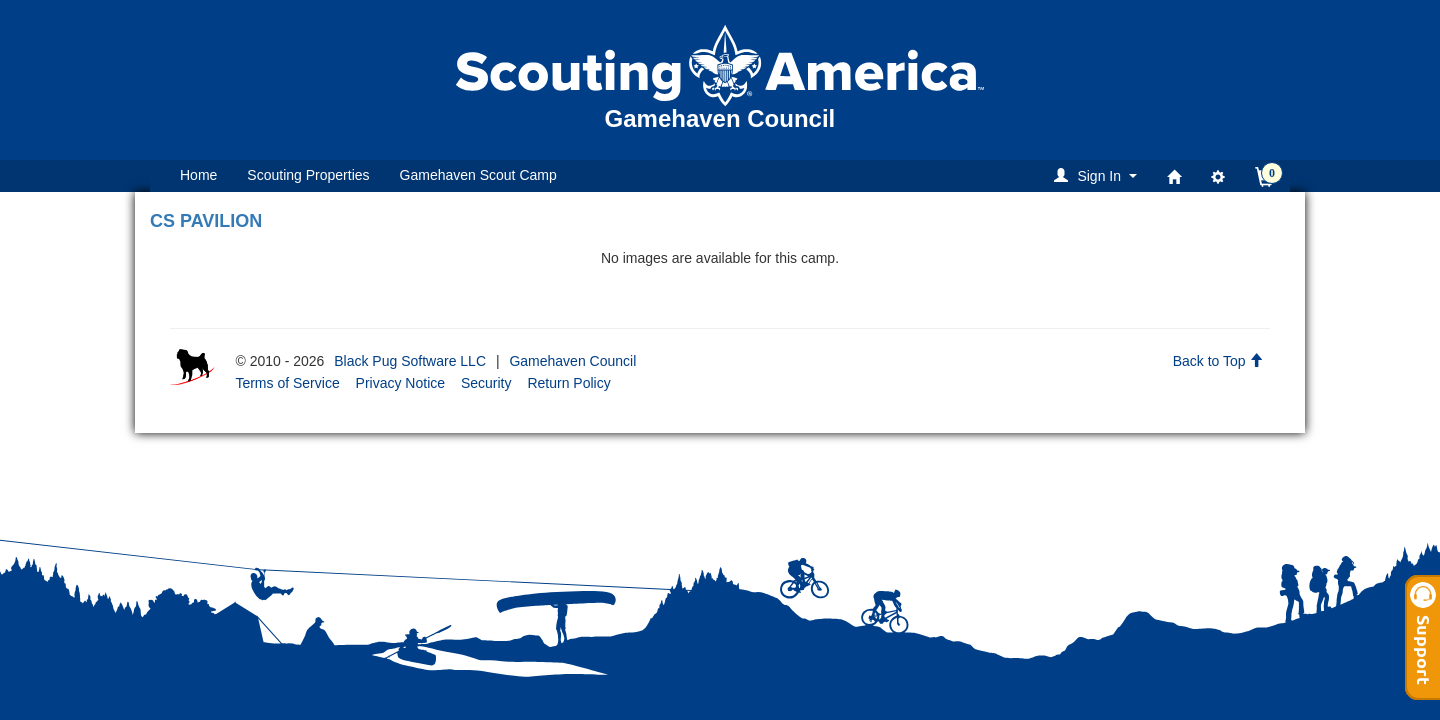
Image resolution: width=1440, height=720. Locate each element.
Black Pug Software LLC (410, 361)
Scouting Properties (308, 175)
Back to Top (1218, 361)
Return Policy (568, 383)
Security (486, 383)
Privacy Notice (400, 383)
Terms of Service (287, 383)
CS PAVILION (206, 221)
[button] (1098, 175)
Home (198, 175)
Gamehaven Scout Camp (478, 175)
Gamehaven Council (572, 361)
